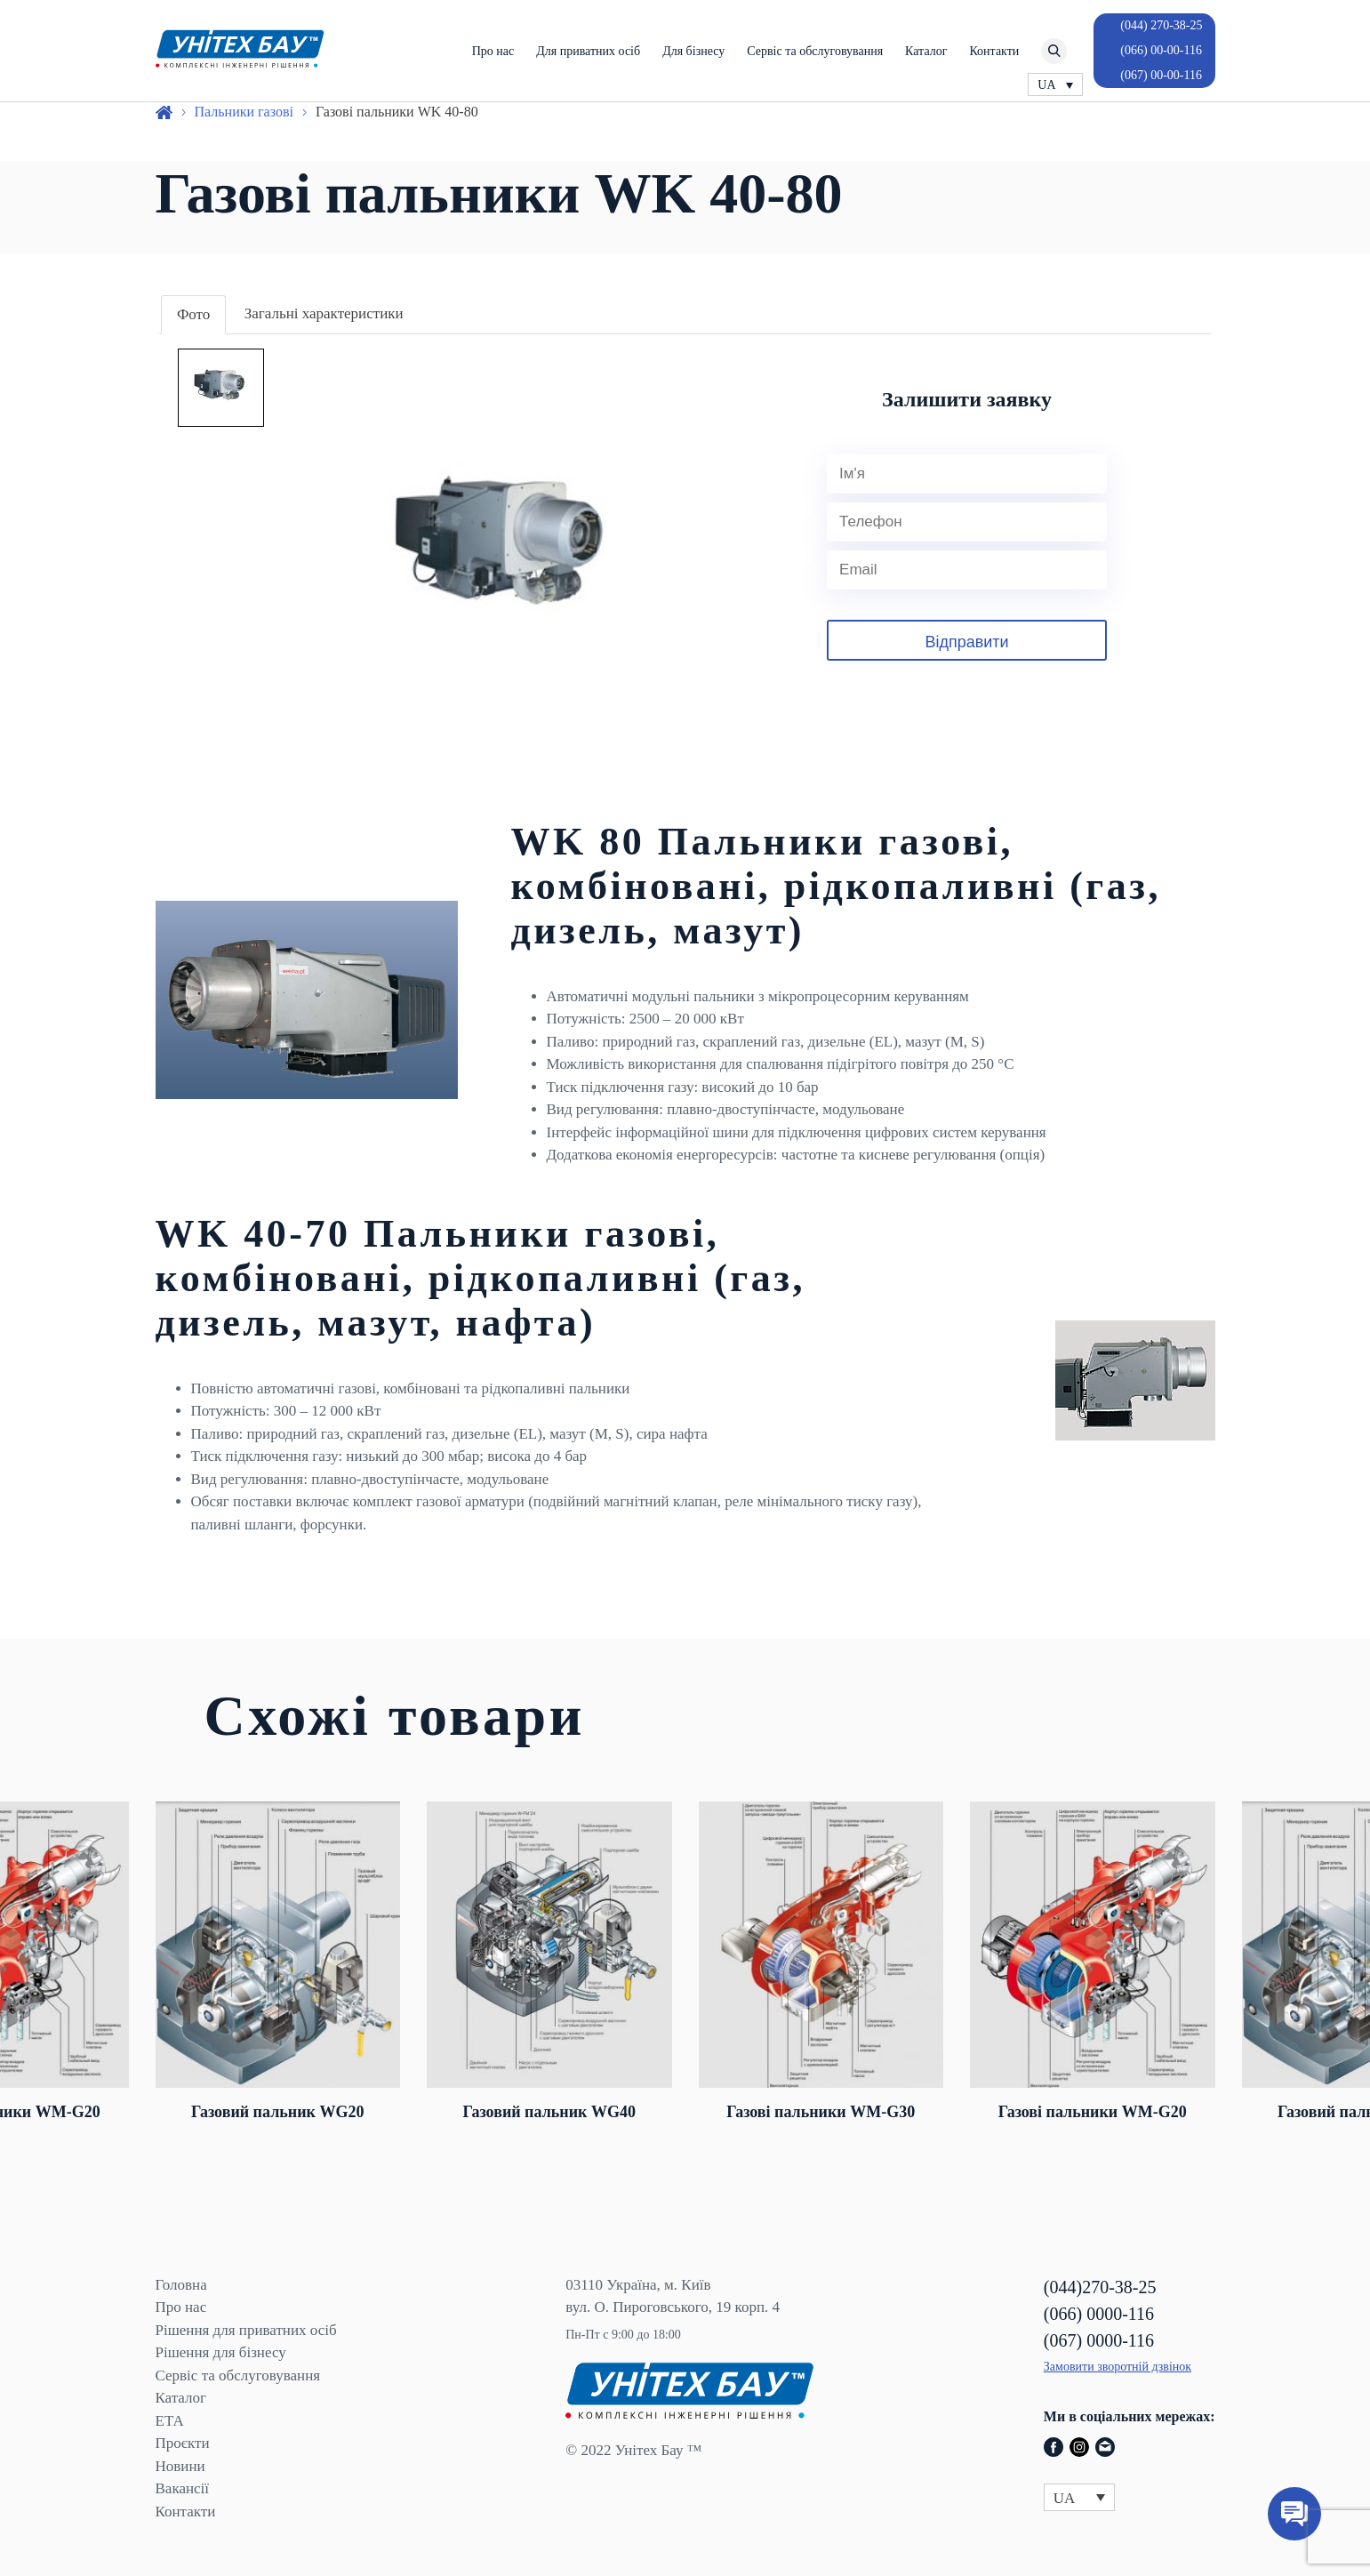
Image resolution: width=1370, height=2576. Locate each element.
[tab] (193, 315)
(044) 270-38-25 (1161, 25)
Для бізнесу (693, 51)
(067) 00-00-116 (1161, 75)
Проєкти (183, 2443)
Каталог (926, 51)
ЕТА (170, 2420)
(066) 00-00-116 (1161, 50)
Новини (180, 2466)
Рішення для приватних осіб (246, 2330)
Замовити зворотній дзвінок (1117, 2366)
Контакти (994, 51)
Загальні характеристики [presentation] (324, 313)
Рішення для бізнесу (221, 2352)
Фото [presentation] (193, 314)
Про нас (493, 51)
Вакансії (183, 2488)
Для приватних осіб (588, 51)
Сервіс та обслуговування (815, 51)
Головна (181, 2284)
